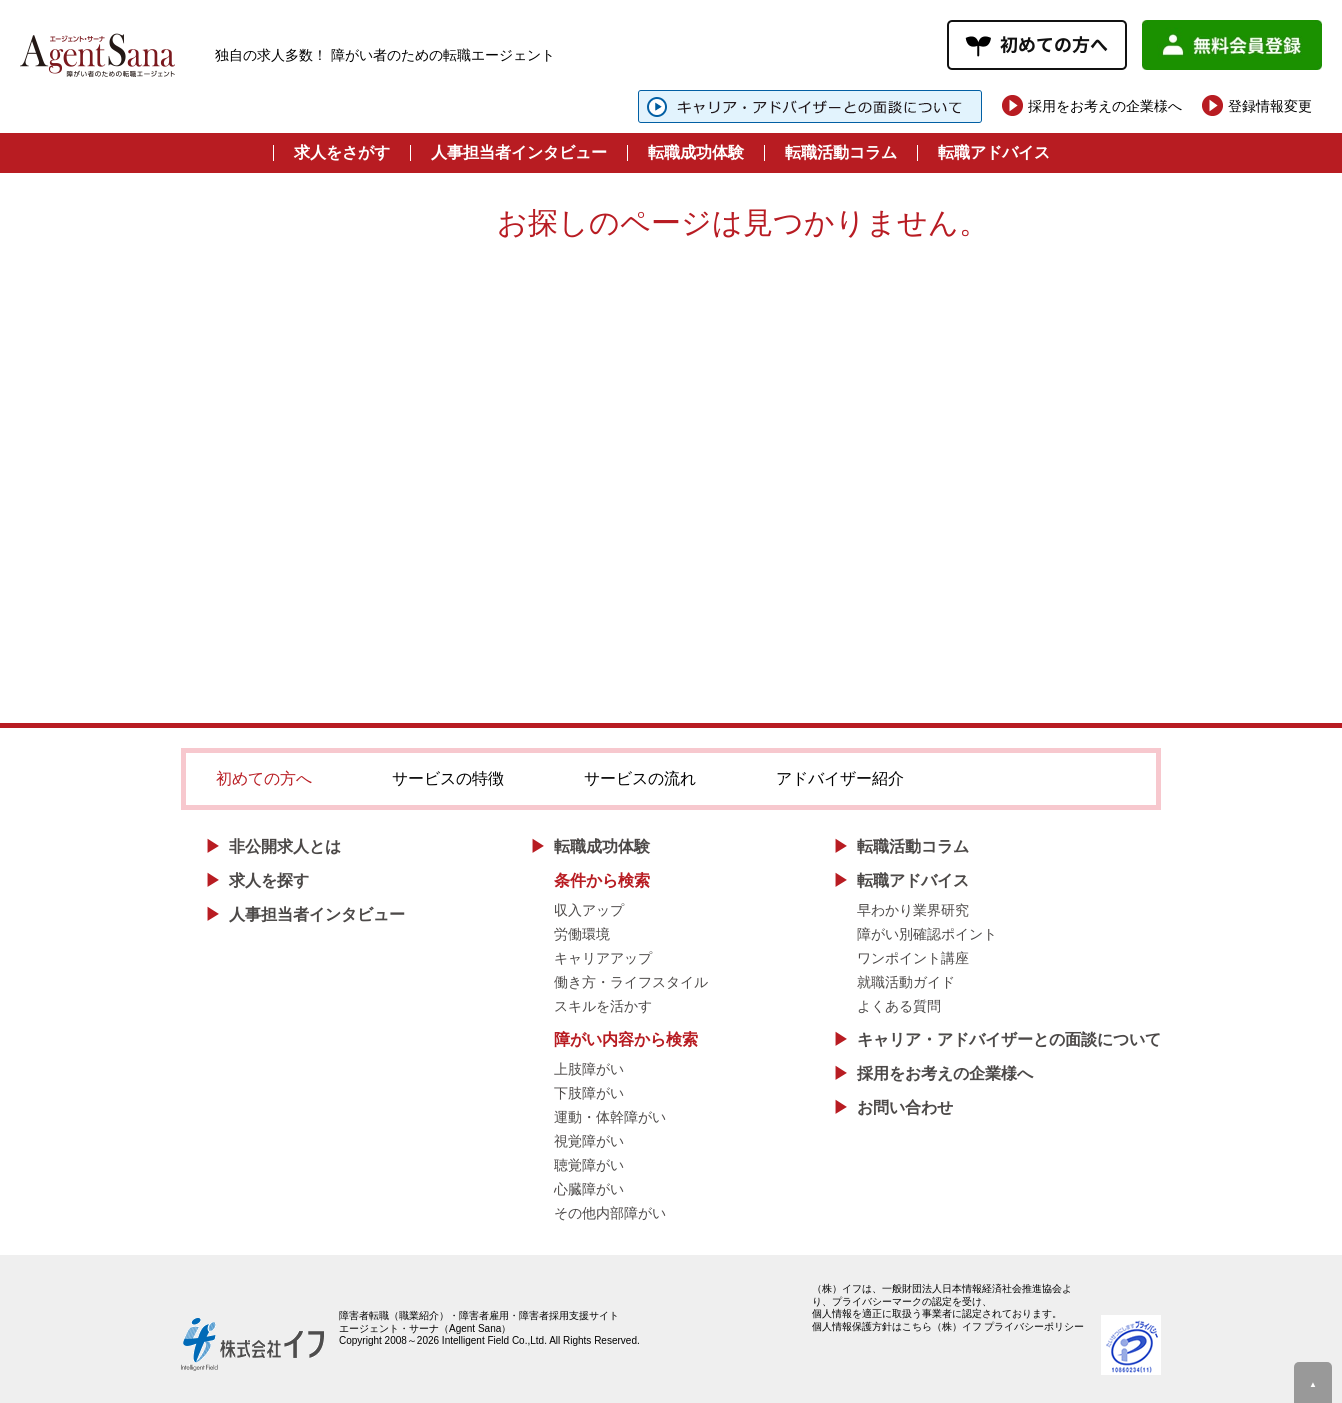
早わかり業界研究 (913, 910)
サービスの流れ (640, 778)
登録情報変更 (1270, 106)
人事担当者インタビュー (519, 152)
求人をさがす (342, 152)
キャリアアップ (603, 958)
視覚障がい (589, 1141)
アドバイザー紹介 (840, 778)
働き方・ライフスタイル (631, 982)
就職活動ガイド (906, 982)
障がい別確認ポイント (927, 934)
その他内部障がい (610, 1213)
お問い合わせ (905, 1107)
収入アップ (589, 910)
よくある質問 (899, 1006)
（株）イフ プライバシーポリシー (1008, 1326)
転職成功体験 (696, 152)
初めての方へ (264, 778)
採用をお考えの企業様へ (1105, 106)
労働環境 (582, 934)
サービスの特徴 (448, 778)
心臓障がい (589, 1189)
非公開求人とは (285, 846)
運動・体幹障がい (610, 1117)
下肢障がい (589, 1093)
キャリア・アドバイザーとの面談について (1009, 1039)
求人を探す (269, 880)
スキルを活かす (603, 1006)
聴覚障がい (589, 1165)
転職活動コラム (841, 152)
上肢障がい (589, 1069)
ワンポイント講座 (913, 958)
